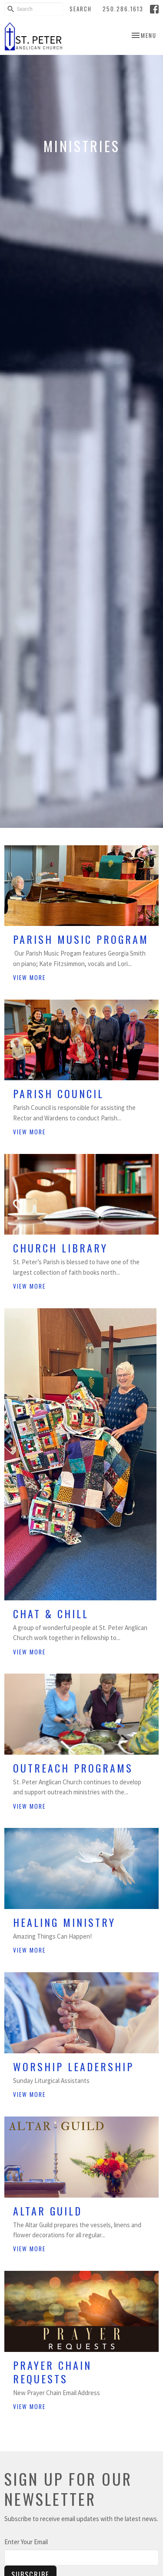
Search (81, 8)
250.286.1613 (123, 8)
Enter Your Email (26, 2542)
